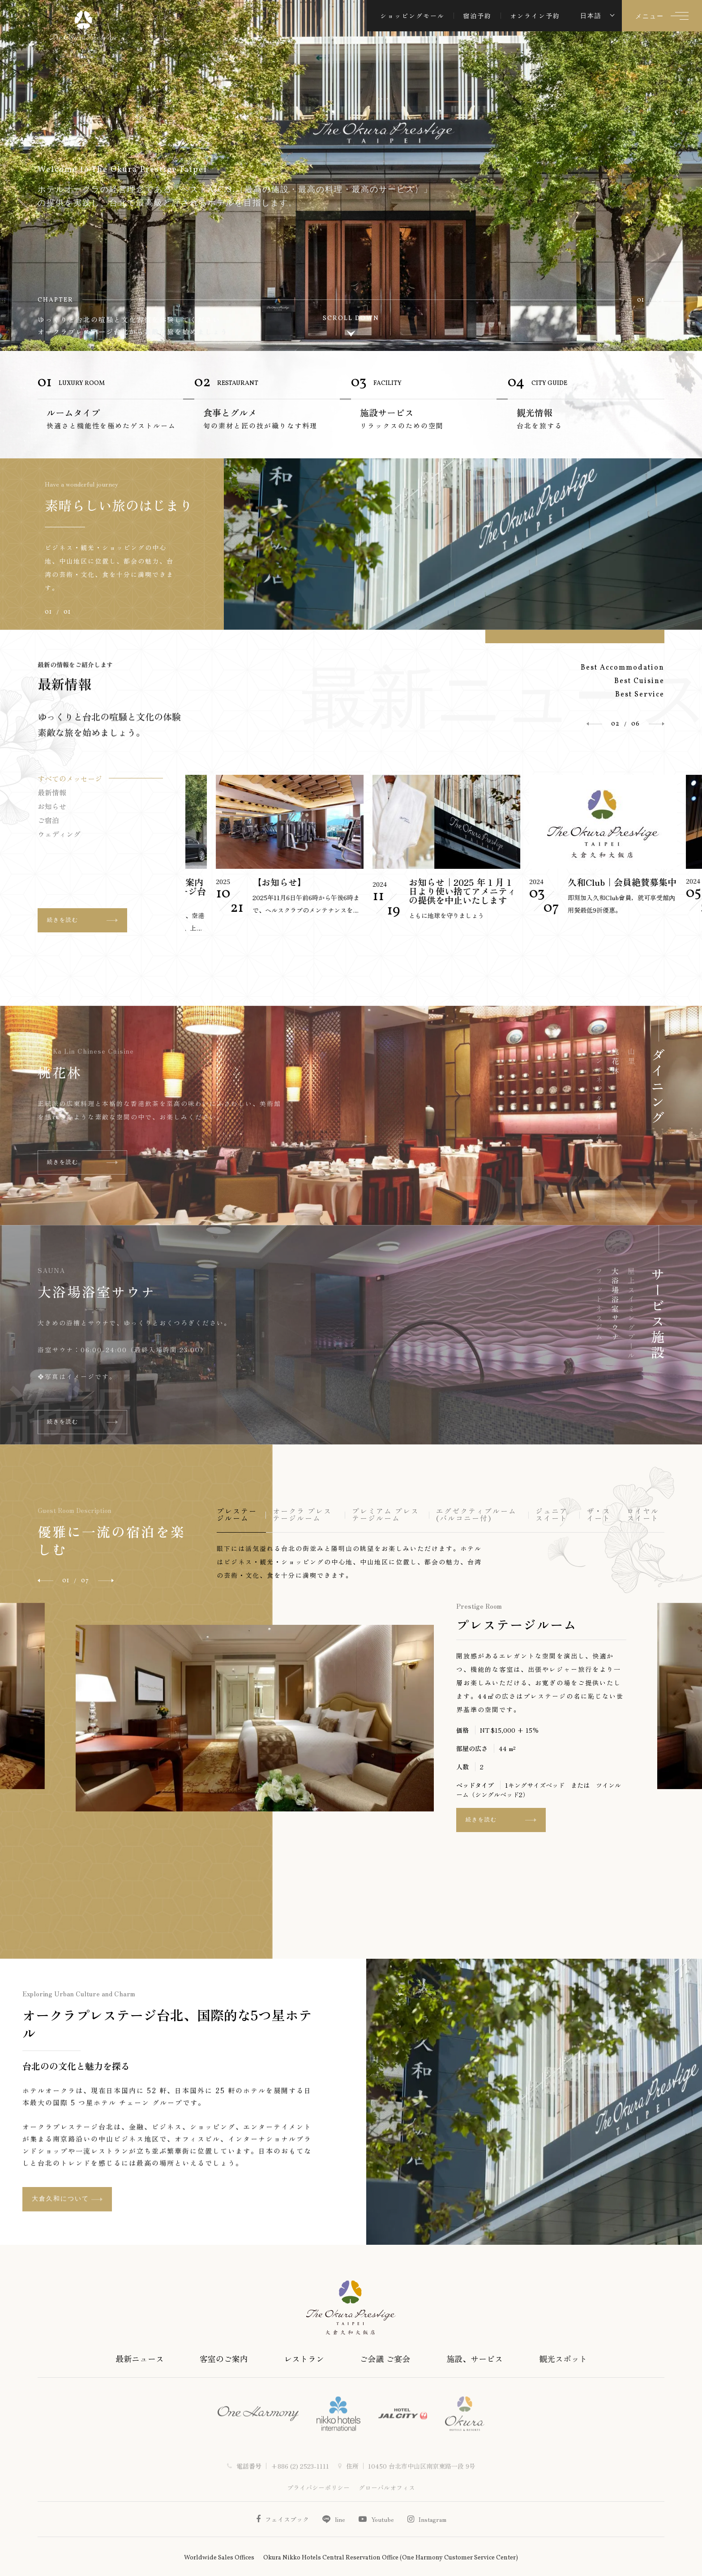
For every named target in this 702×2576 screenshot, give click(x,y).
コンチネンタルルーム (599, 1095)
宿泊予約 (477, 16)
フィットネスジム (599, 1304)
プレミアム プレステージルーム (385, 1515)
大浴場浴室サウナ (615, 1304)
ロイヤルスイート (643, 1515)
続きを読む (82, 1117)
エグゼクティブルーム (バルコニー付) (476, 1515)
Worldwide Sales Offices (219, 2558)
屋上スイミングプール (111, 1291)
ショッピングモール (412, 16)
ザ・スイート (598, 1515)
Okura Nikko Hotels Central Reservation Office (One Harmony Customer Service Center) (390, 2558)
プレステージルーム (237, 1515)
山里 (52, 1072)
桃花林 (615, 1062)
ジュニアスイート (551, 1515)
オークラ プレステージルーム (302, 1515)
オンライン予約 (535, 16)
